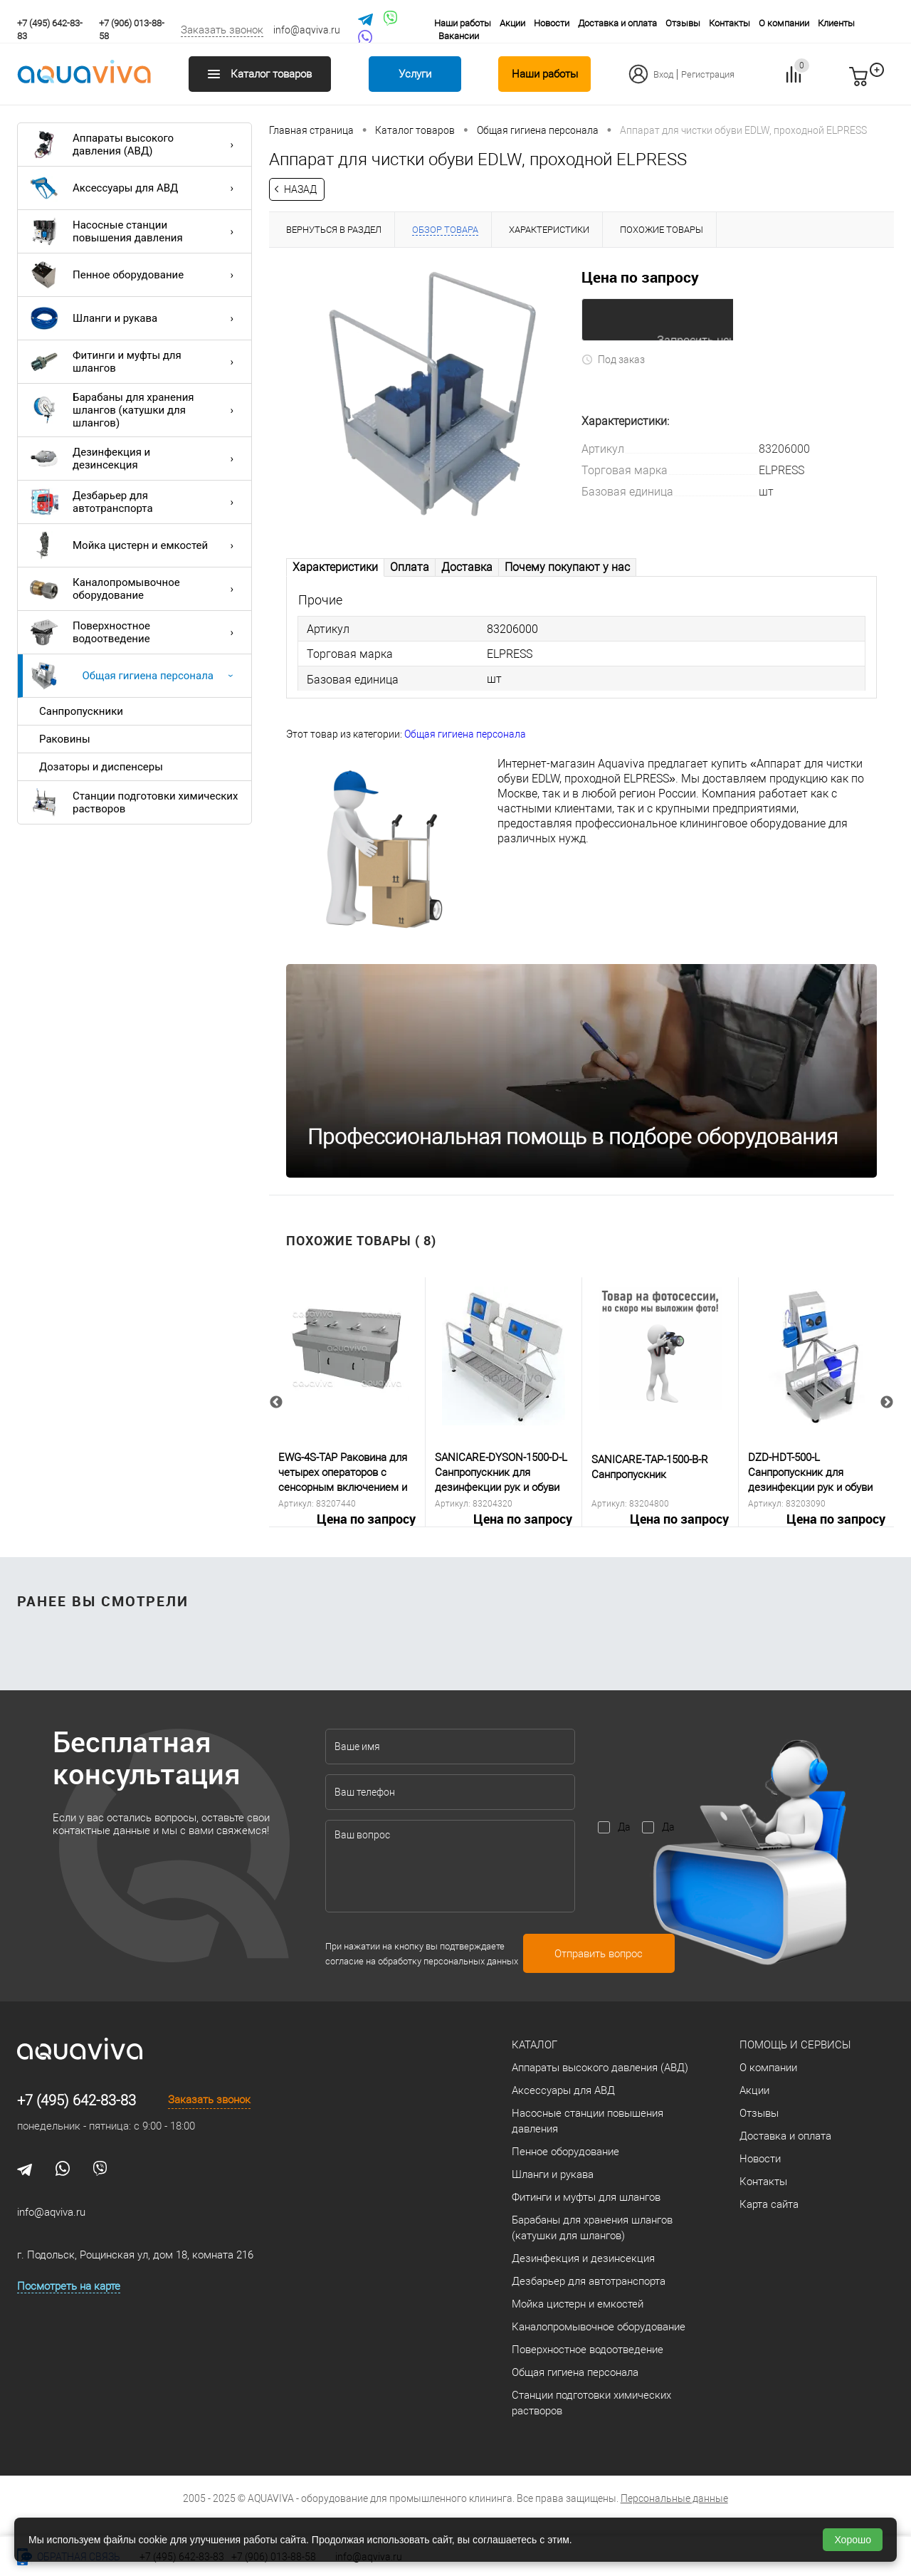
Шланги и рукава (135, 318)
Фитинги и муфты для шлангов (135, 361)
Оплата (409, 567)
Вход (663, 74)
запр (884, 82)
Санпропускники (81, 711)
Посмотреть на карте (68, 2287)
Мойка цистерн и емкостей (135, 545)
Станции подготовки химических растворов (134, 802)
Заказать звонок (222, 29)
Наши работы (462, 23)
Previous (276, 1403)
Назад (300, 189)
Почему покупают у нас (567, 567)
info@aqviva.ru (306, 30)
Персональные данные (674, 2499)
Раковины (64, 739)
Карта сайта (769, 2205)
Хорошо (852, 2539)
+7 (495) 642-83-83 (76, 2101)
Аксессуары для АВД (135, 188)
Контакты (729, 23)
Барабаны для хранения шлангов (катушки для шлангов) (135, 410)
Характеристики (335, 567)
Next (887, 1403)
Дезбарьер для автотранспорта (135, 502)
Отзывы (682, 23)
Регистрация (707, 74)
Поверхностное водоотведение (135, 632)
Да (624, 1827)
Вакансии (458, 36)
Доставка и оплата (617, 23)
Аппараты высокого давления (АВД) (135, 144)
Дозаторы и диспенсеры (101, 766)
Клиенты (836, 23)
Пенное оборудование (135, 275)
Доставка (467, 567)
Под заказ (613, 359)
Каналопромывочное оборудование (135, 589)
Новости (551, 23)
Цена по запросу (640, 277)
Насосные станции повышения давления (135, 231)
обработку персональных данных (448, 1961)
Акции (512, 23)
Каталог (534, 2045)
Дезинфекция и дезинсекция (135, 458)
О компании (784, 23)
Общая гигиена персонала (135, 675)
